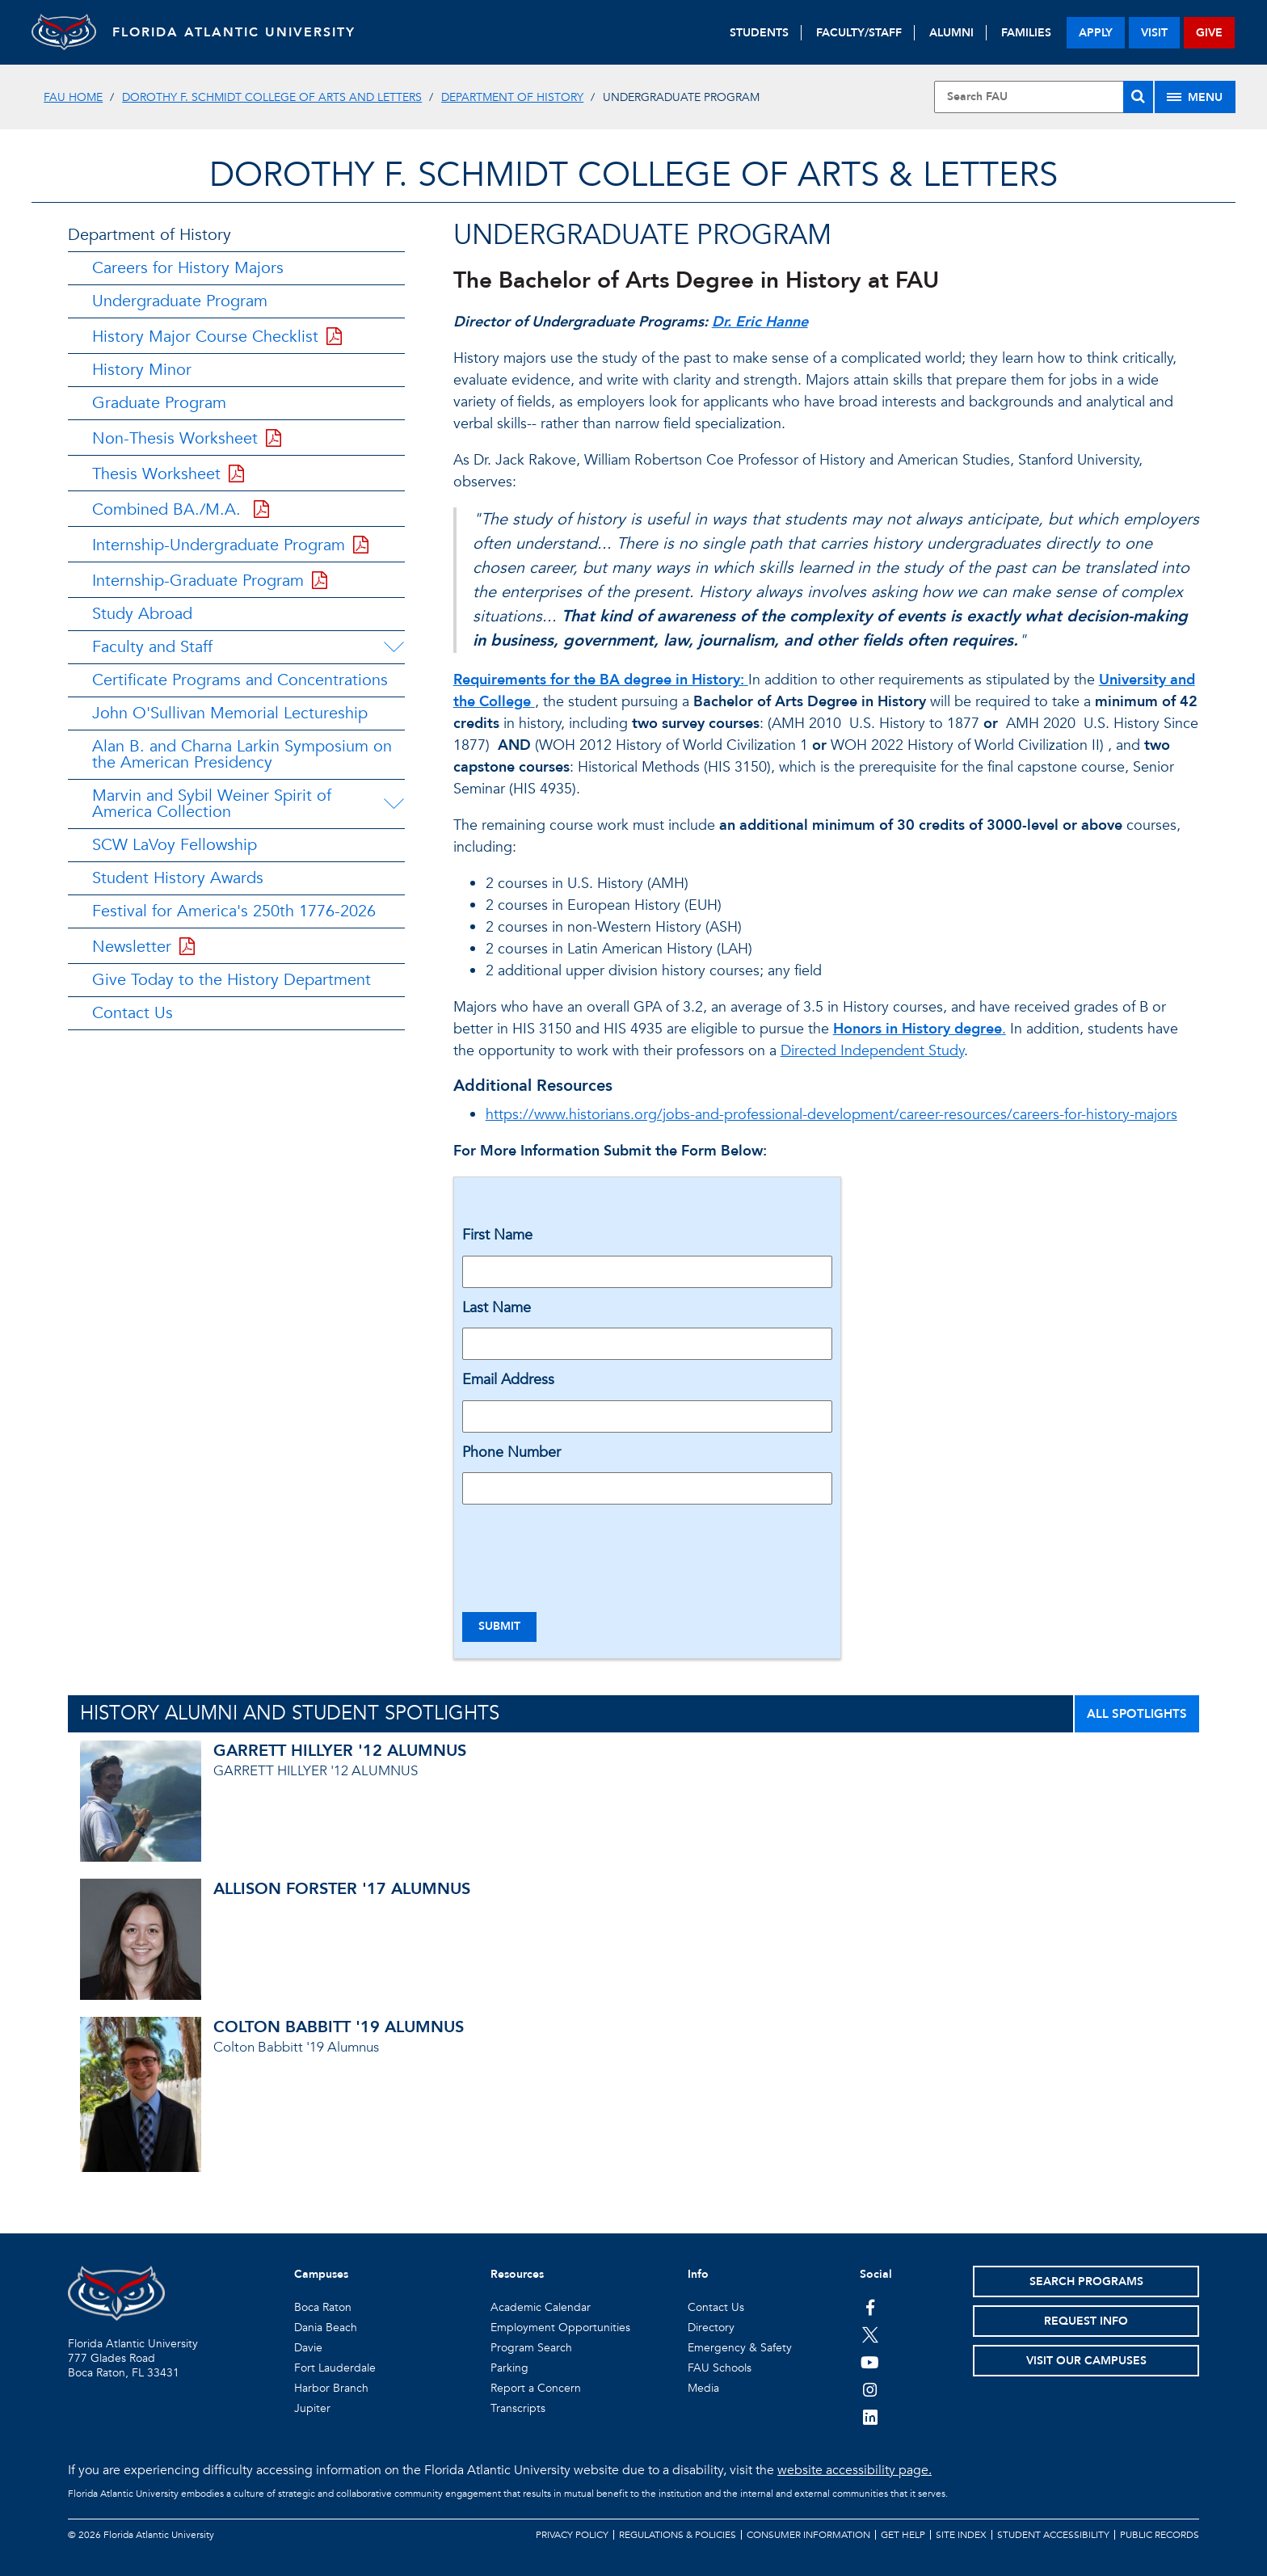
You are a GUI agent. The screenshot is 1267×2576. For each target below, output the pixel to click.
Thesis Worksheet (168, 474)
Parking (509, 2368)
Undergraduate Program (179, 301)
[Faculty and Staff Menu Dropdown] (393, 647)
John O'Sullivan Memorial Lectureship (230, 713)
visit (1154, 32)
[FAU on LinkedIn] (870, 2417)
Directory (711, 2327)
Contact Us (132, 1013)
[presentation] (585, 1548)
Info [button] (698, 2274)
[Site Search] (1043, 97)
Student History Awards (177, 878)
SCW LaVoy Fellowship (174, 845)
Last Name (496, 1308)
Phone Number (511, 1452)
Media (703, 2388)
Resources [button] (517, 2274)
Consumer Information (808, 2534)
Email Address (508, 1380)
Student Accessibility (1053, 2534)
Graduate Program (159, 403)
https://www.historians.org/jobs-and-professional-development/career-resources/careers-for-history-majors (831, 1115)
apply (1096, 32)
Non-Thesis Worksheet (186, 438)
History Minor (142, 370)
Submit (499, 1626)
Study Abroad (142, 614)
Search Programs (1086, 2281)
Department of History (512, 97)
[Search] (1138, 97)
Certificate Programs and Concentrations (240, 680)
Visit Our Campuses (1086, 2360)
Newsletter (143, 947)
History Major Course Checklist (217, 336)
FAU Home (73, 97)
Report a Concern (535, 2388)
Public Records (1159, 2534)
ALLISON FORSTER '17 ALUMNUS (341, 1889)
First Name (497, 1235)
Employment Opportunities (560, 2327)
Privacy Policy (572, 2534)
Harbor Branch (331, 2388)
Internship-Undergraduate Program (230, 545)
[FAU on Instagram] (870, 2389)
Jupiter (312, 2408)
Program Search (531, 2347)
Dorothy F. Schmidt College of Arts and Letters (272, 97)
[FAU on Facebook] (870, 2307)
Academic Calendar (540, 2307)
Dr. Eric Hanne (760, 322)
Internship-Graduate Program (209, 580)
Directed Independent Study (872, 1051)
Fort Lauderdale (335, 2368)
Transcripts (517, 2408)
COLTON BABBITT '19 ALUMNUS (338, 2027)
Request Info (1086, 2321)
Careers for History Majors (188, 268)
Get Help (903, 2534)
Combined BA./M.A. (180, 509)
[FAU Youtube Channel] (870, 2362)
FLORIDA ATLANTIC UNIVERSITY (234, 32)
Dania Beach (325, 2327)
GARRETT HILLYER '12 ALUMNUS (339, 1751)
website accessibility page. (854, 2470)
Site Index (961, 2534)
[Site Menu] (1195, 97)
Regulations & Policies (677, 2534)
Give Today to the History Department (231, 980)
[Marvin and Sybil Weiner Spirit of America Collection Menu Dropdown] (396, 804)
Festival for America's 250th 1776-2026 (234, 911)
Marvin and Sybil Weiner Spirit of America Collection (211, 804)
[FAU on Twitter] (870, 2334)
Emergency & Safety (740, 2347)
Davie (308, 2347)
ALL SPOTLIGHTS (1137, 1714)
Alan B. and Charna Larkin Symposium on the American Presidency (242, 754)
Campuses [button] (321, 2274)
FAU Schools (719, 2368)
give (1209, 32)
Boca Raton (322, 2307)
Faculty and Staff (152, 647)
